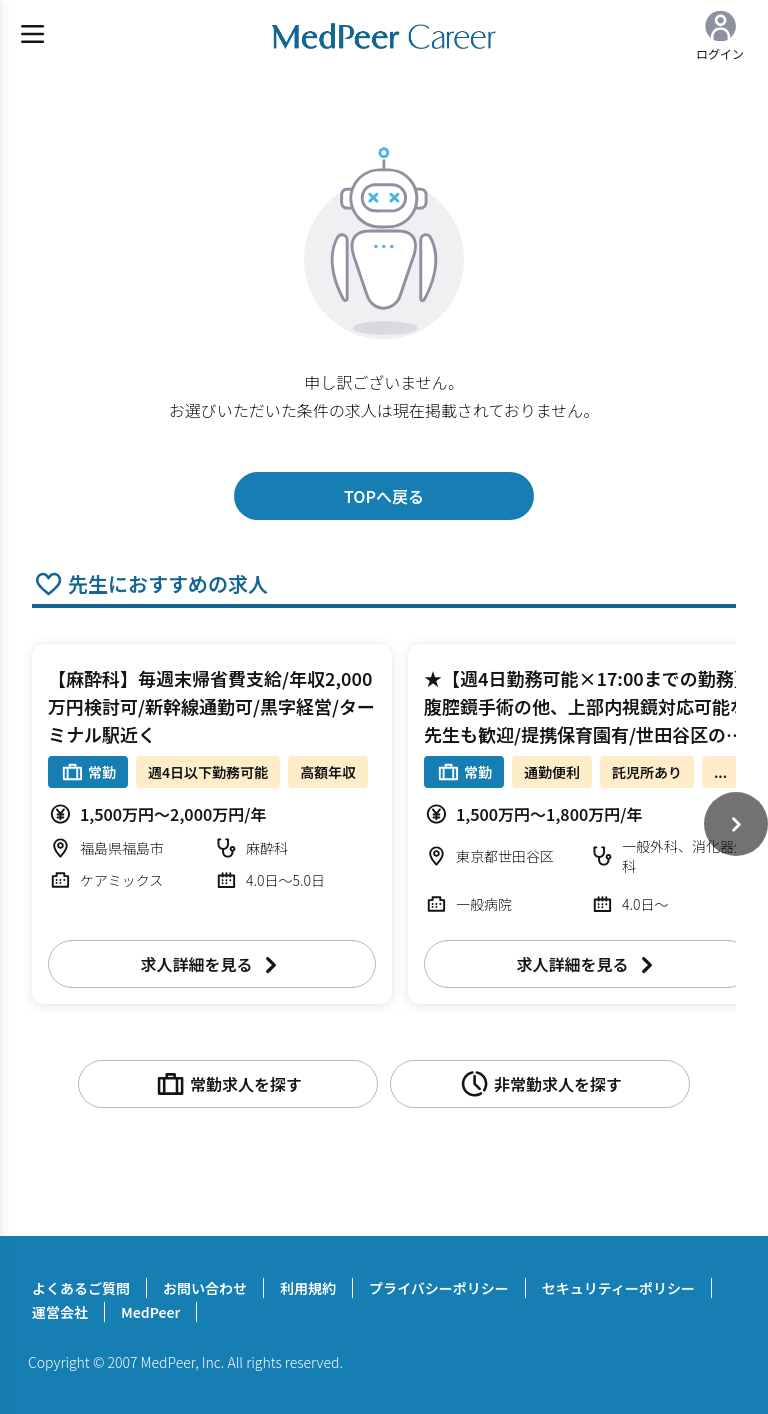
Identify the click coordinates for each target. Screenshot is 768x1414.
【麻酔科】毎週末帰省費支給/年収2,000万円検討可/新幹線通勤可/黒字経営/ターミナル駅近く (211, 706)
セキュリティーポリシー (618, 1288)
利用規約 (308, 1288)
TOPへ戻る (384, 496)
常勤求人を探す (228, 1084)
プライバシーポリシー (439, 1288)
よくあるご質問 (81, 1288)
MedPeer (150, 1312)
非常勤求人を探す (540, 1084)
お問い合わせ (205, 1288)
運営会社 (60, 1312)
